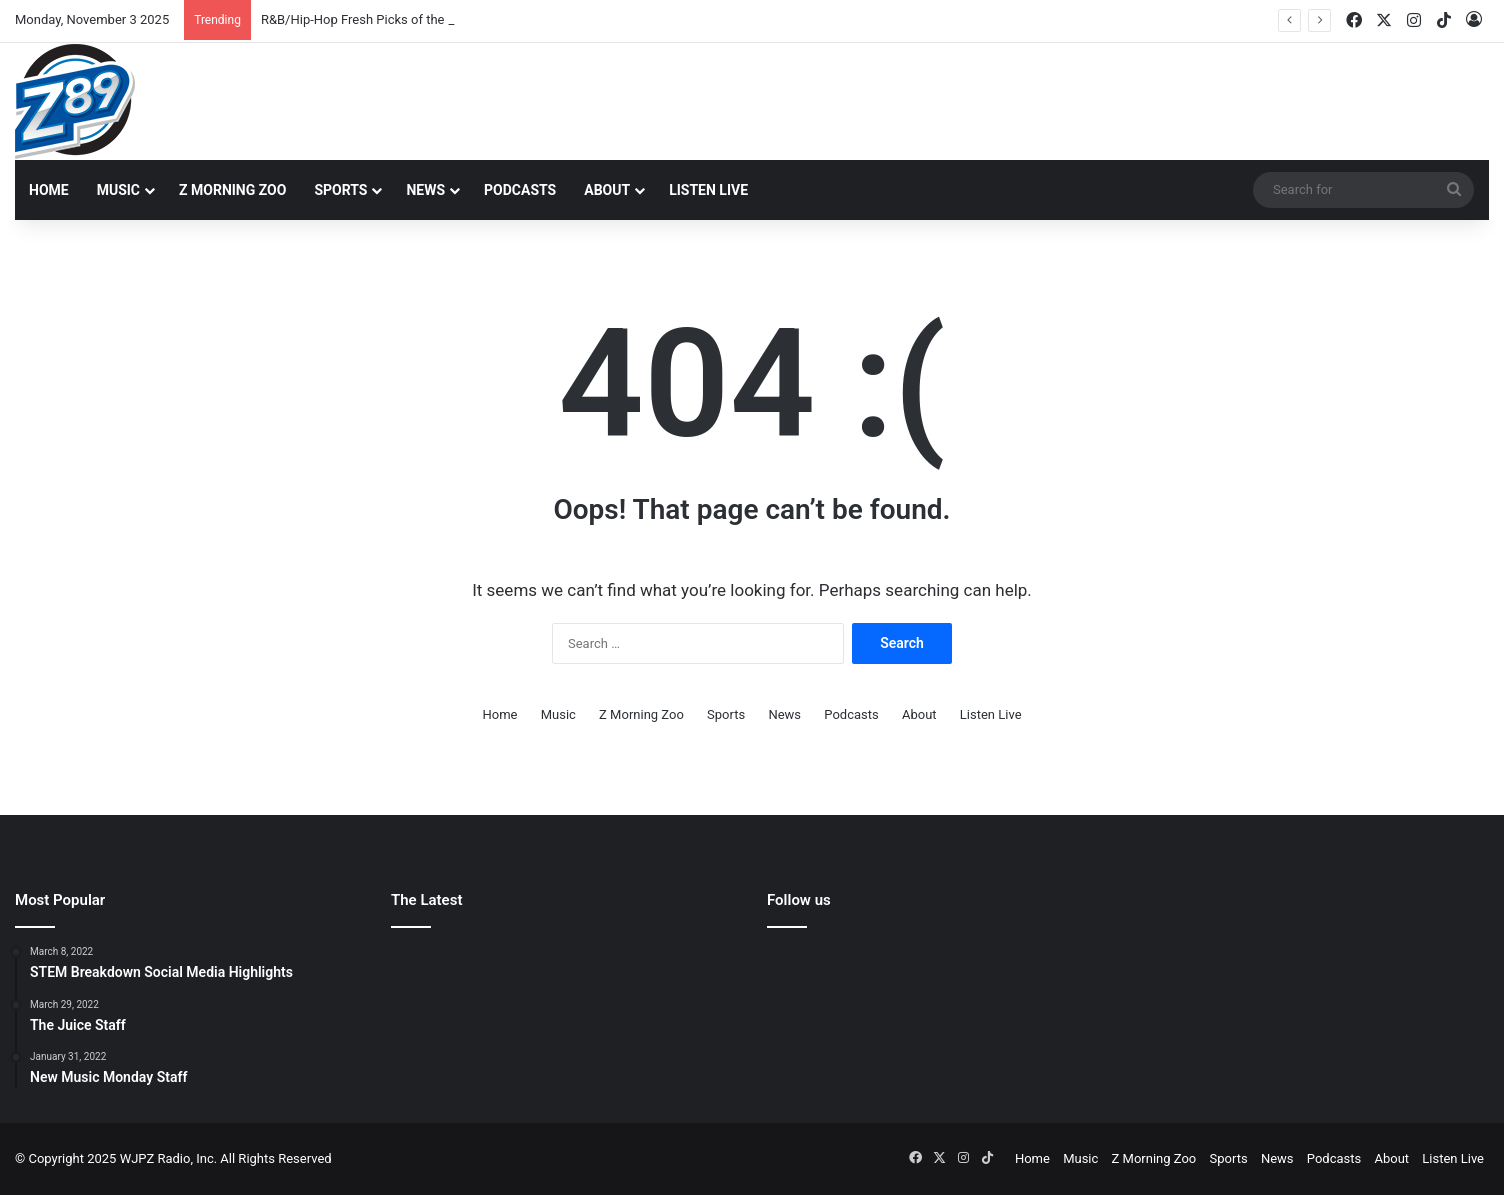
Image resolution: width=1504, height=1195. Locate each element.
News (425, 190)
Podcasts (520, 190)
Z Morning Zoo (232, 190)
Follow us (799, 900)
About (607, 190)
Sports (340, 190)
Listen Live (708, 190)
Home (49, 190)
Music (118, 190)
